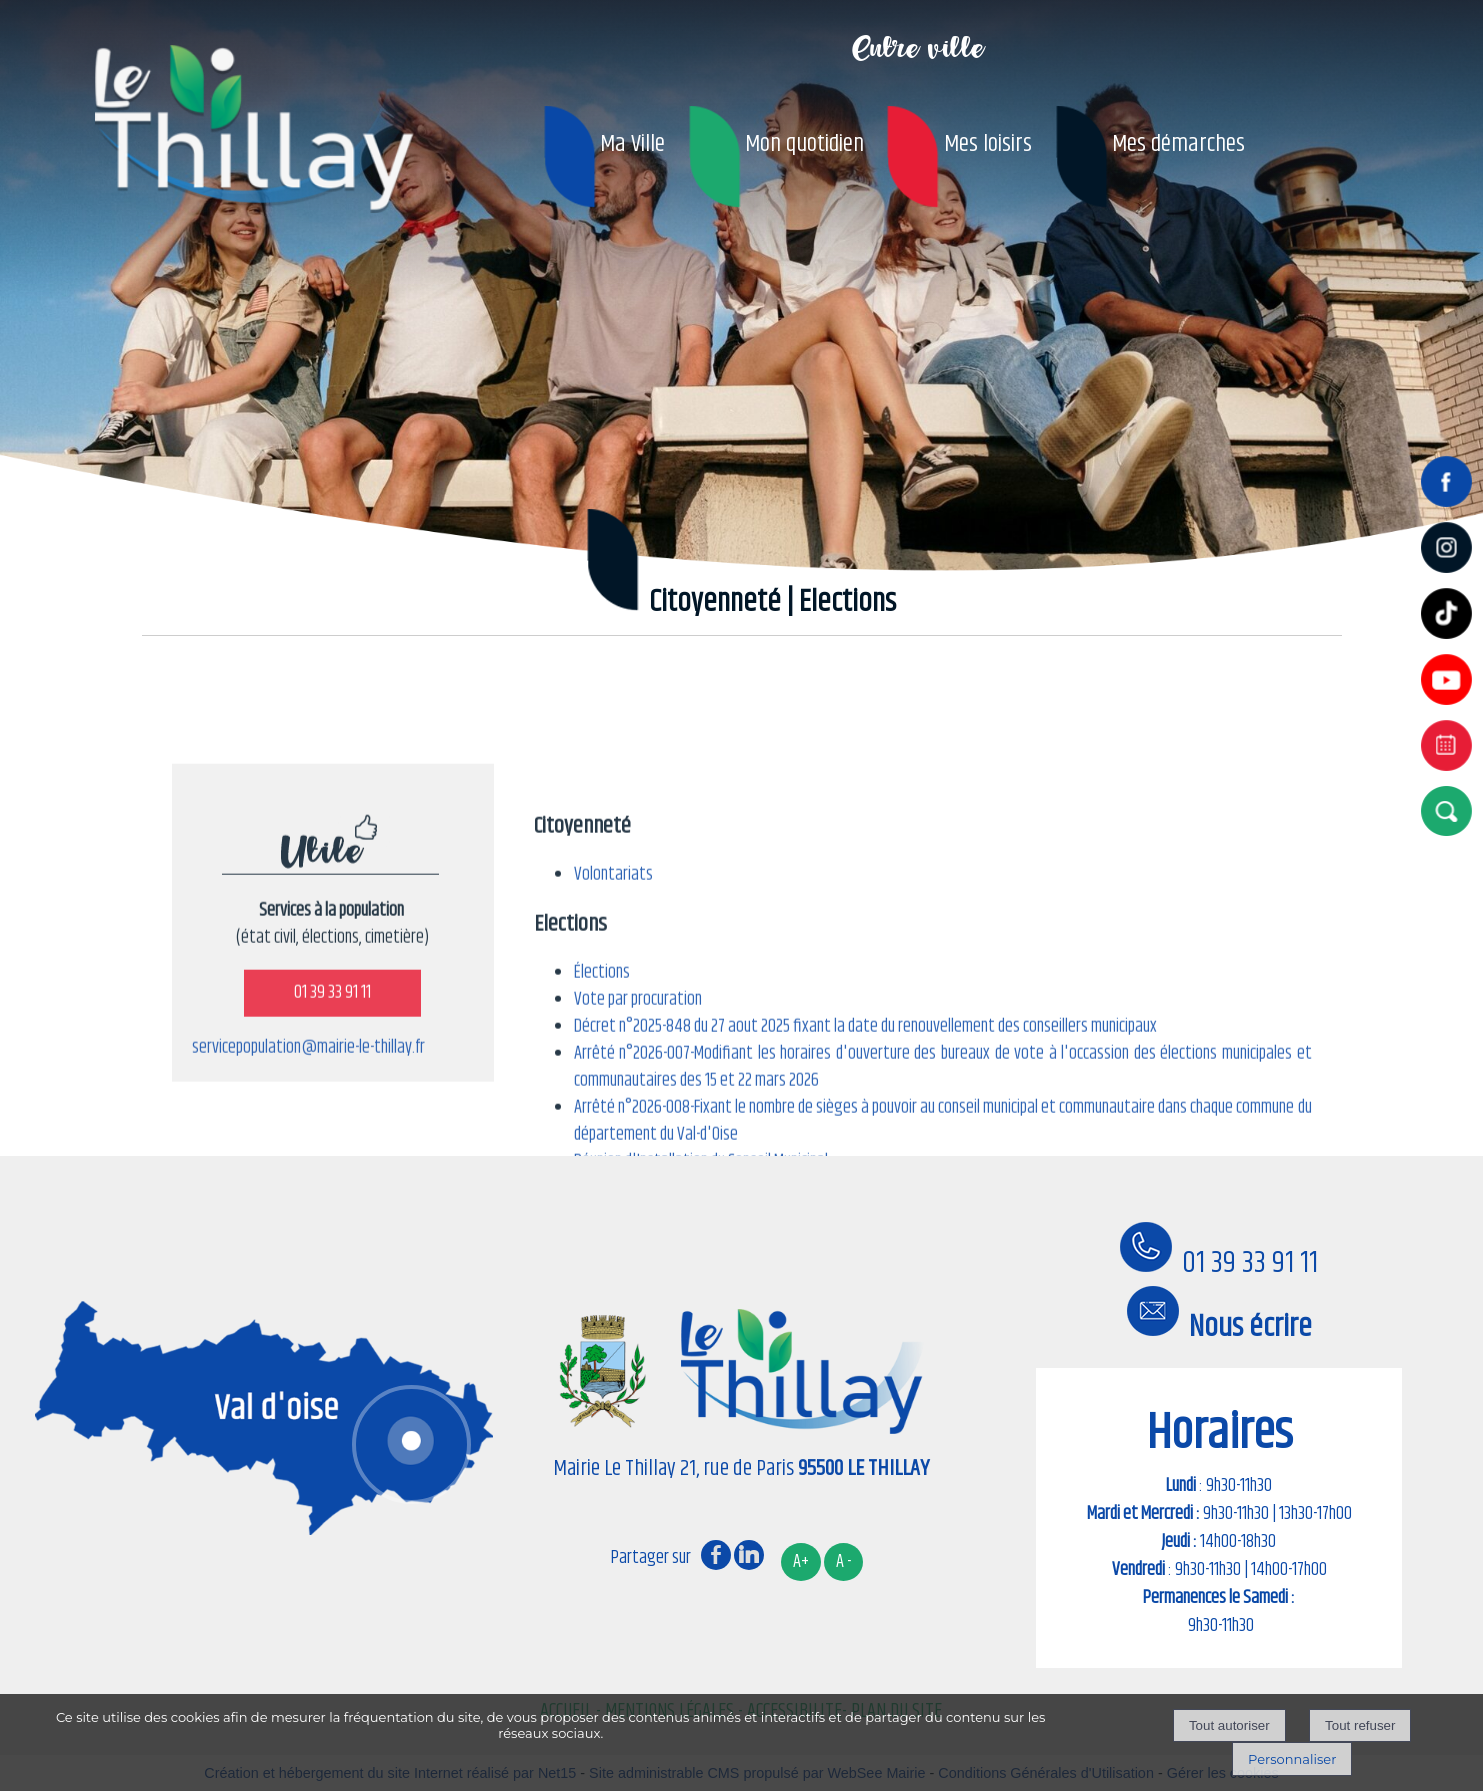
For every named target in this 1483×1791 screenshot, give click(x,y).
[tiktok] (1450, 641)
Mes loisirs (988, 144)
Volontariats (613, 1046)
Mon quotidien (804, 144)
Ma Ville (632, 144)
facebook (716, 1554)
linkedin (749, 1554)
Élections (602, 1144)
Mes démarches (1178, 144)
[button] (1450, 810)
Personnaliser (1292, 1759)
